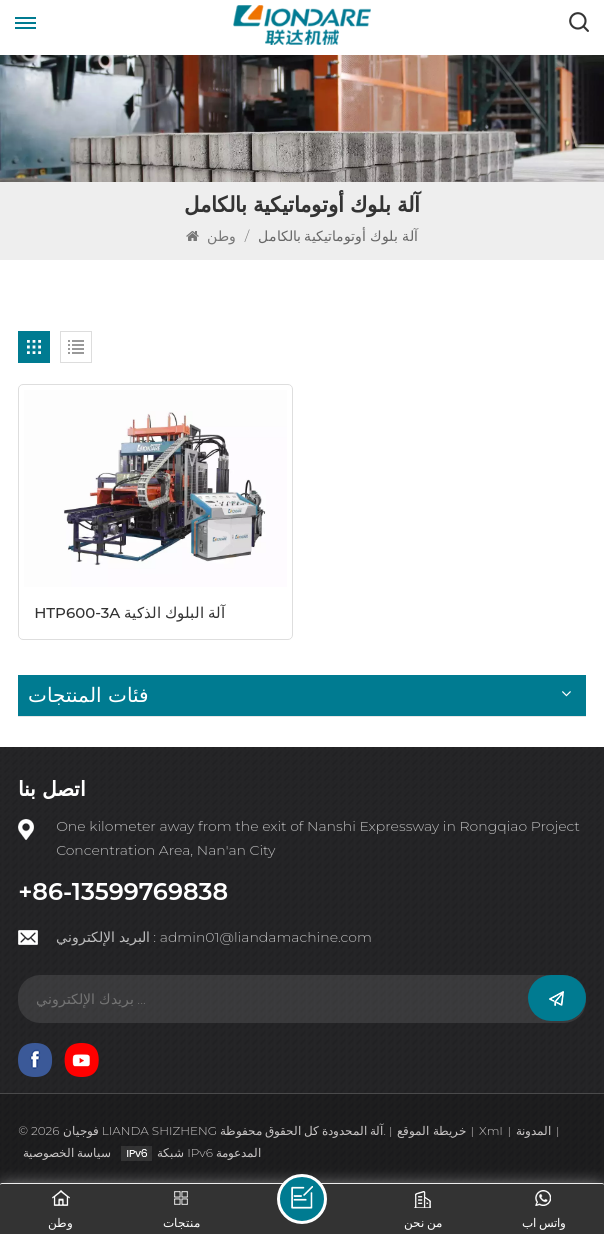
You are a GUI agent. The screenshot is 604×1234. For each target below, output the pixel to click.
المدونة (533, 1130)
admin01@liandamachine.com (266, 937)
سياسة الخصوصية (67, 1152)
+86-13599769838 (123, 892)
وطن (212, 236)
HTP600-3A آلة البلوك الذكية (129, 612)
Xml (490, 1130)
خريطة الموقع (431, 1130)
